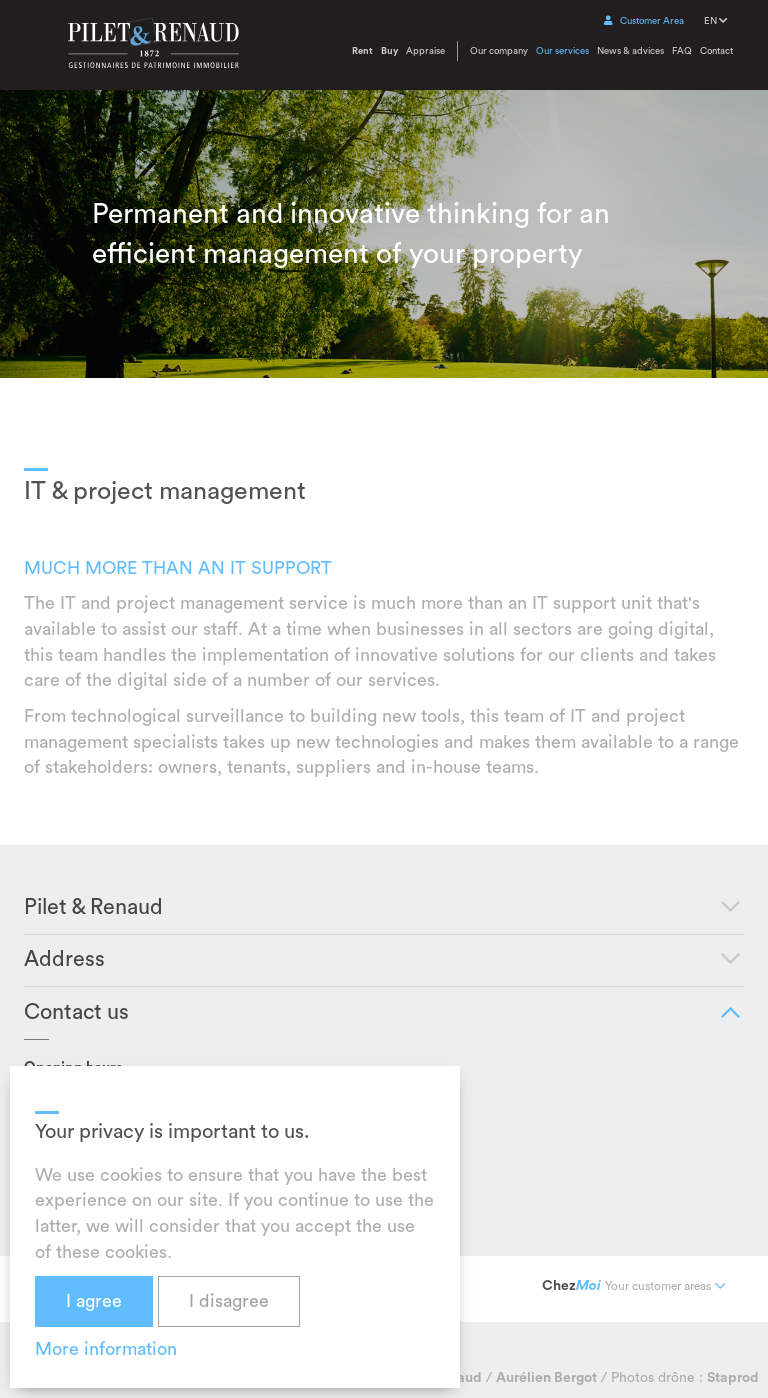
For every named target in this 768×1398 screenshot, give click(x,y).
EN (715, 21)
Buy (389, 51)
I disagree (229, 1301)
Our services (562, 51)
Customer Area (644, 21)
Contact (716, 51)
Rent (362, 51)
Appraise (425, 51)
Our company (499, 51)
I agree (94, 1301)
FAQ (682, 51)
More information (106, 1349)
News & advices (630, 51)
